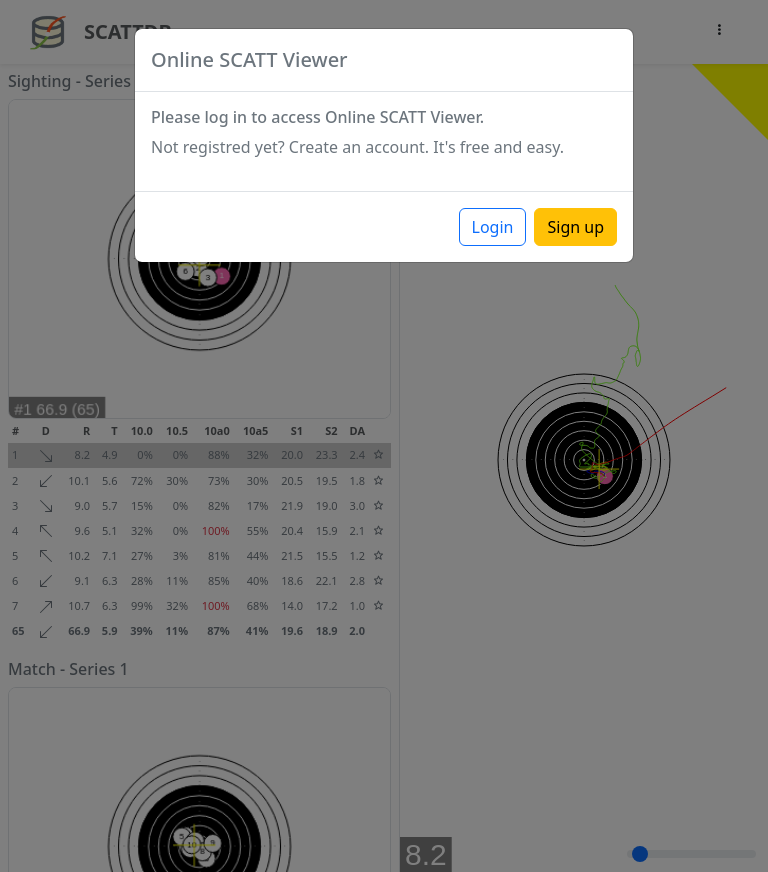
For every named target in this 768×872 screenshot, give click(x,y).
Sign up (575, 227)
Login (493, 227)
